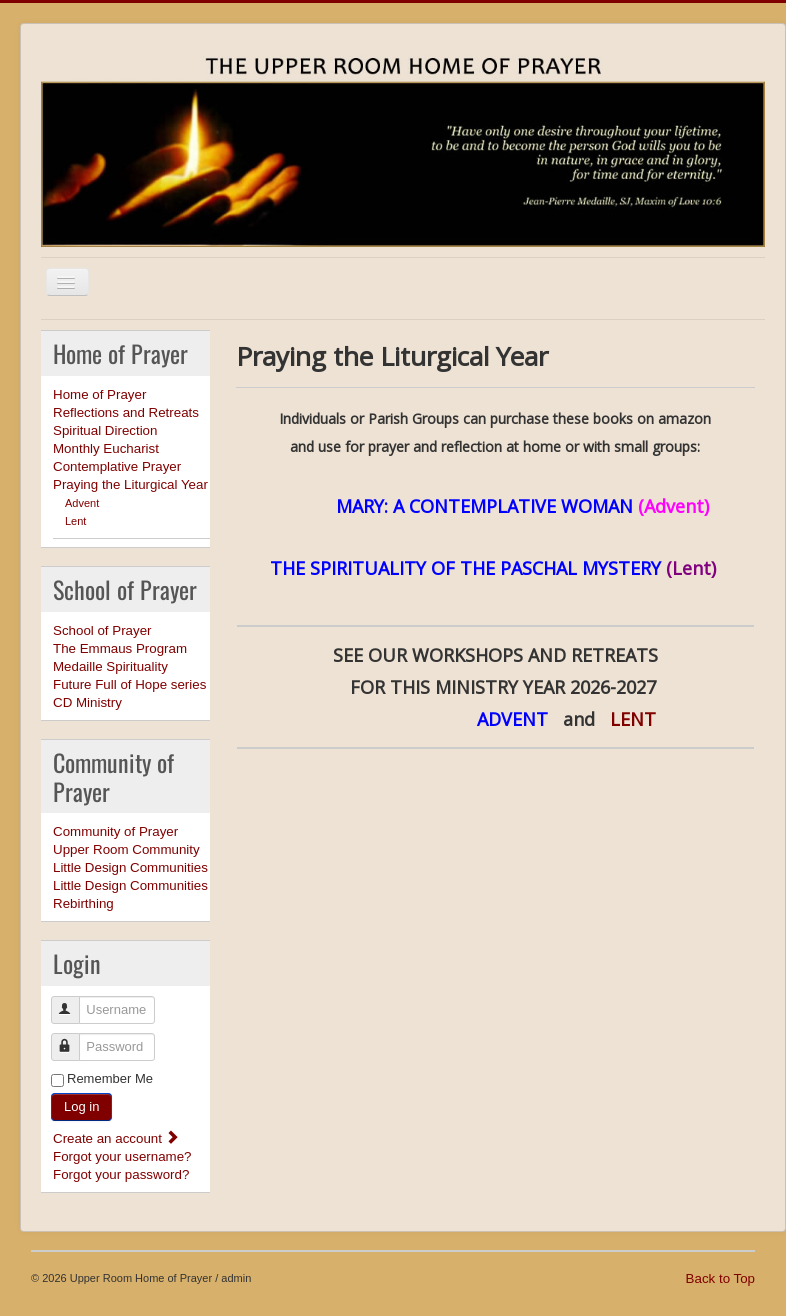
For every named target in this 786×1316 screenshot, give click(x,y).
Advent (82, 503)
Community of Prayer (115, 831)
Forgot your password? (121, 1174)
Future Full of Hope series (129, 684)
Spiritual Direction (105, 430)
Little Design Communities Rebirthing (130, 894)
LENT (645, 719)
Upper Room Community (126, 849)
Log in (81, 1106)
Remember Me (110, 1078)
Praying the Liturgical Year (130, 484)
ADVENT (515, 719)
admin (236, 1278)
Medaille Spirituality (110, 666)
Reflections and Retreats (126, 412)
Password (74, 1038)
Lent (75, 521)
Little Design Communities (130, 867)
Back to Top (720, 1278)
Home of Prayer (99, 394)
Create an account (116, 1138)
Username (74, 1001)
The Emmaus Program (120, 648)
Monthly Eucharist (106, 448)
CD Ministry (87, 702)
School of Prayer (102, 630)
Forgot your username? (122, 1156)
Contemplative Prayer (117, 466)
